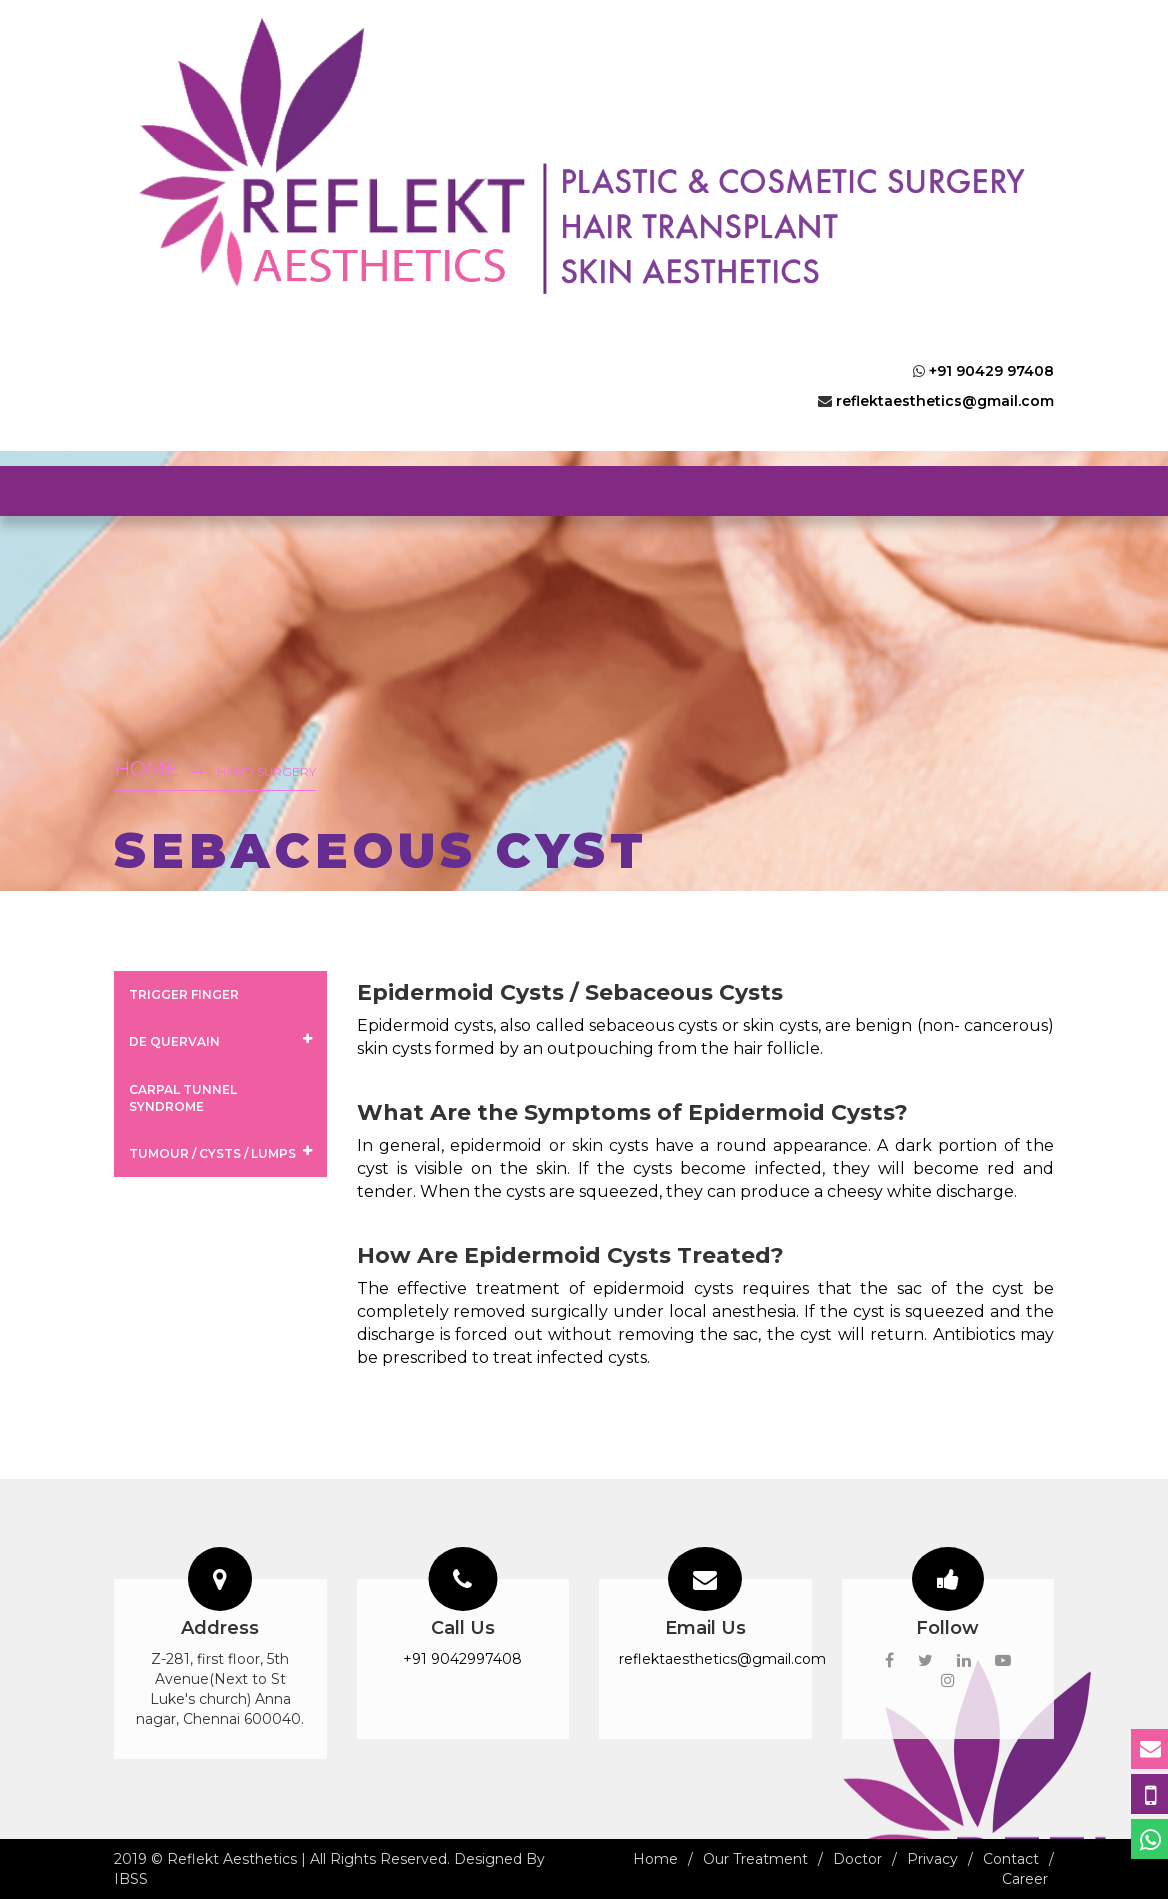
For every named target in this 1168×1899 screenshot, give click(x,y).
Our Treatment (755, 1859)
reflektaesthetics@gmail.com (945, 401)
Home (146, 769)
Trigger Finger (184, 994)
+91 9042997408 (462, 1659)
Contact (1011, 1859)
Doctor (857, 1859)
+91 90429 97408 (991, 371)
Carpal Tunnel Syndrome (183, 1098)
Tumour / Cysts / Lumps (220, 1153)
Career (1025, 1879)
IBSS (131, 1879)
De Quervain (220, 1041)
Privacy (932, 1859)
